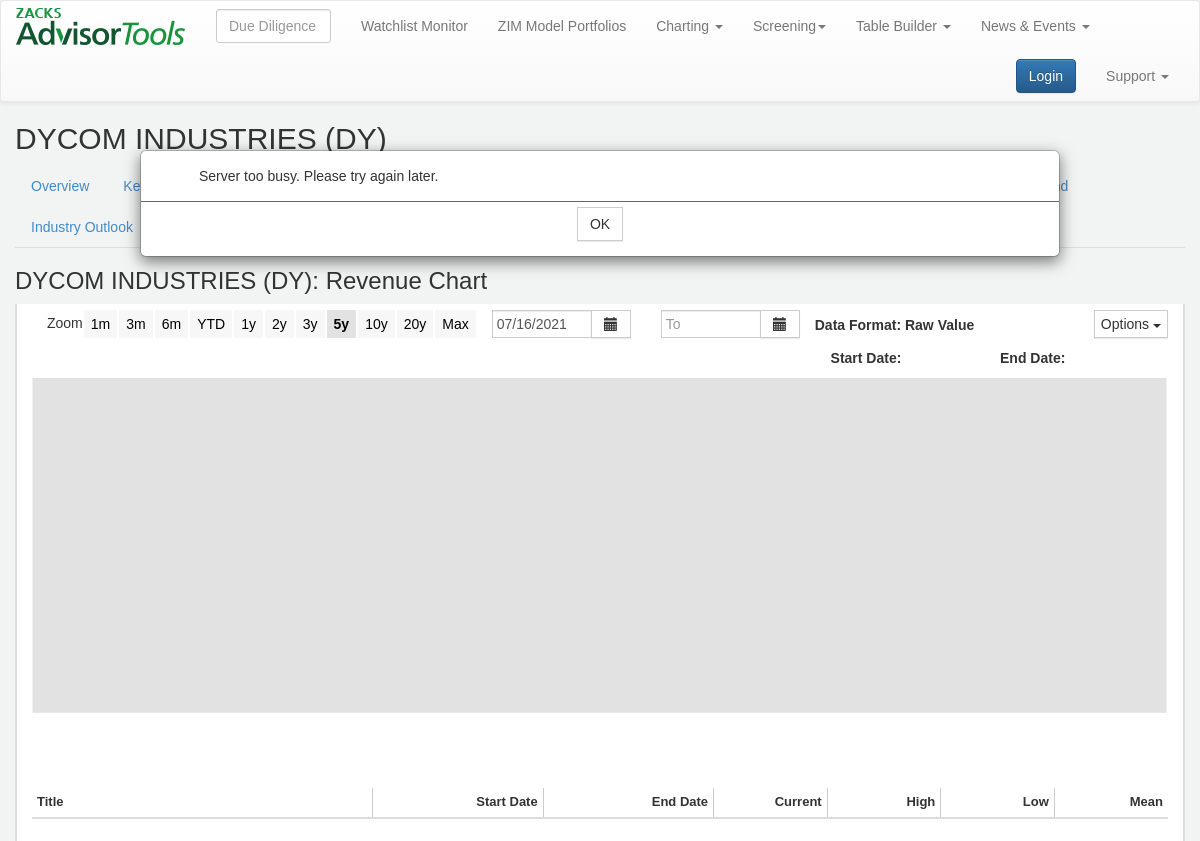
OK (600, 224)
